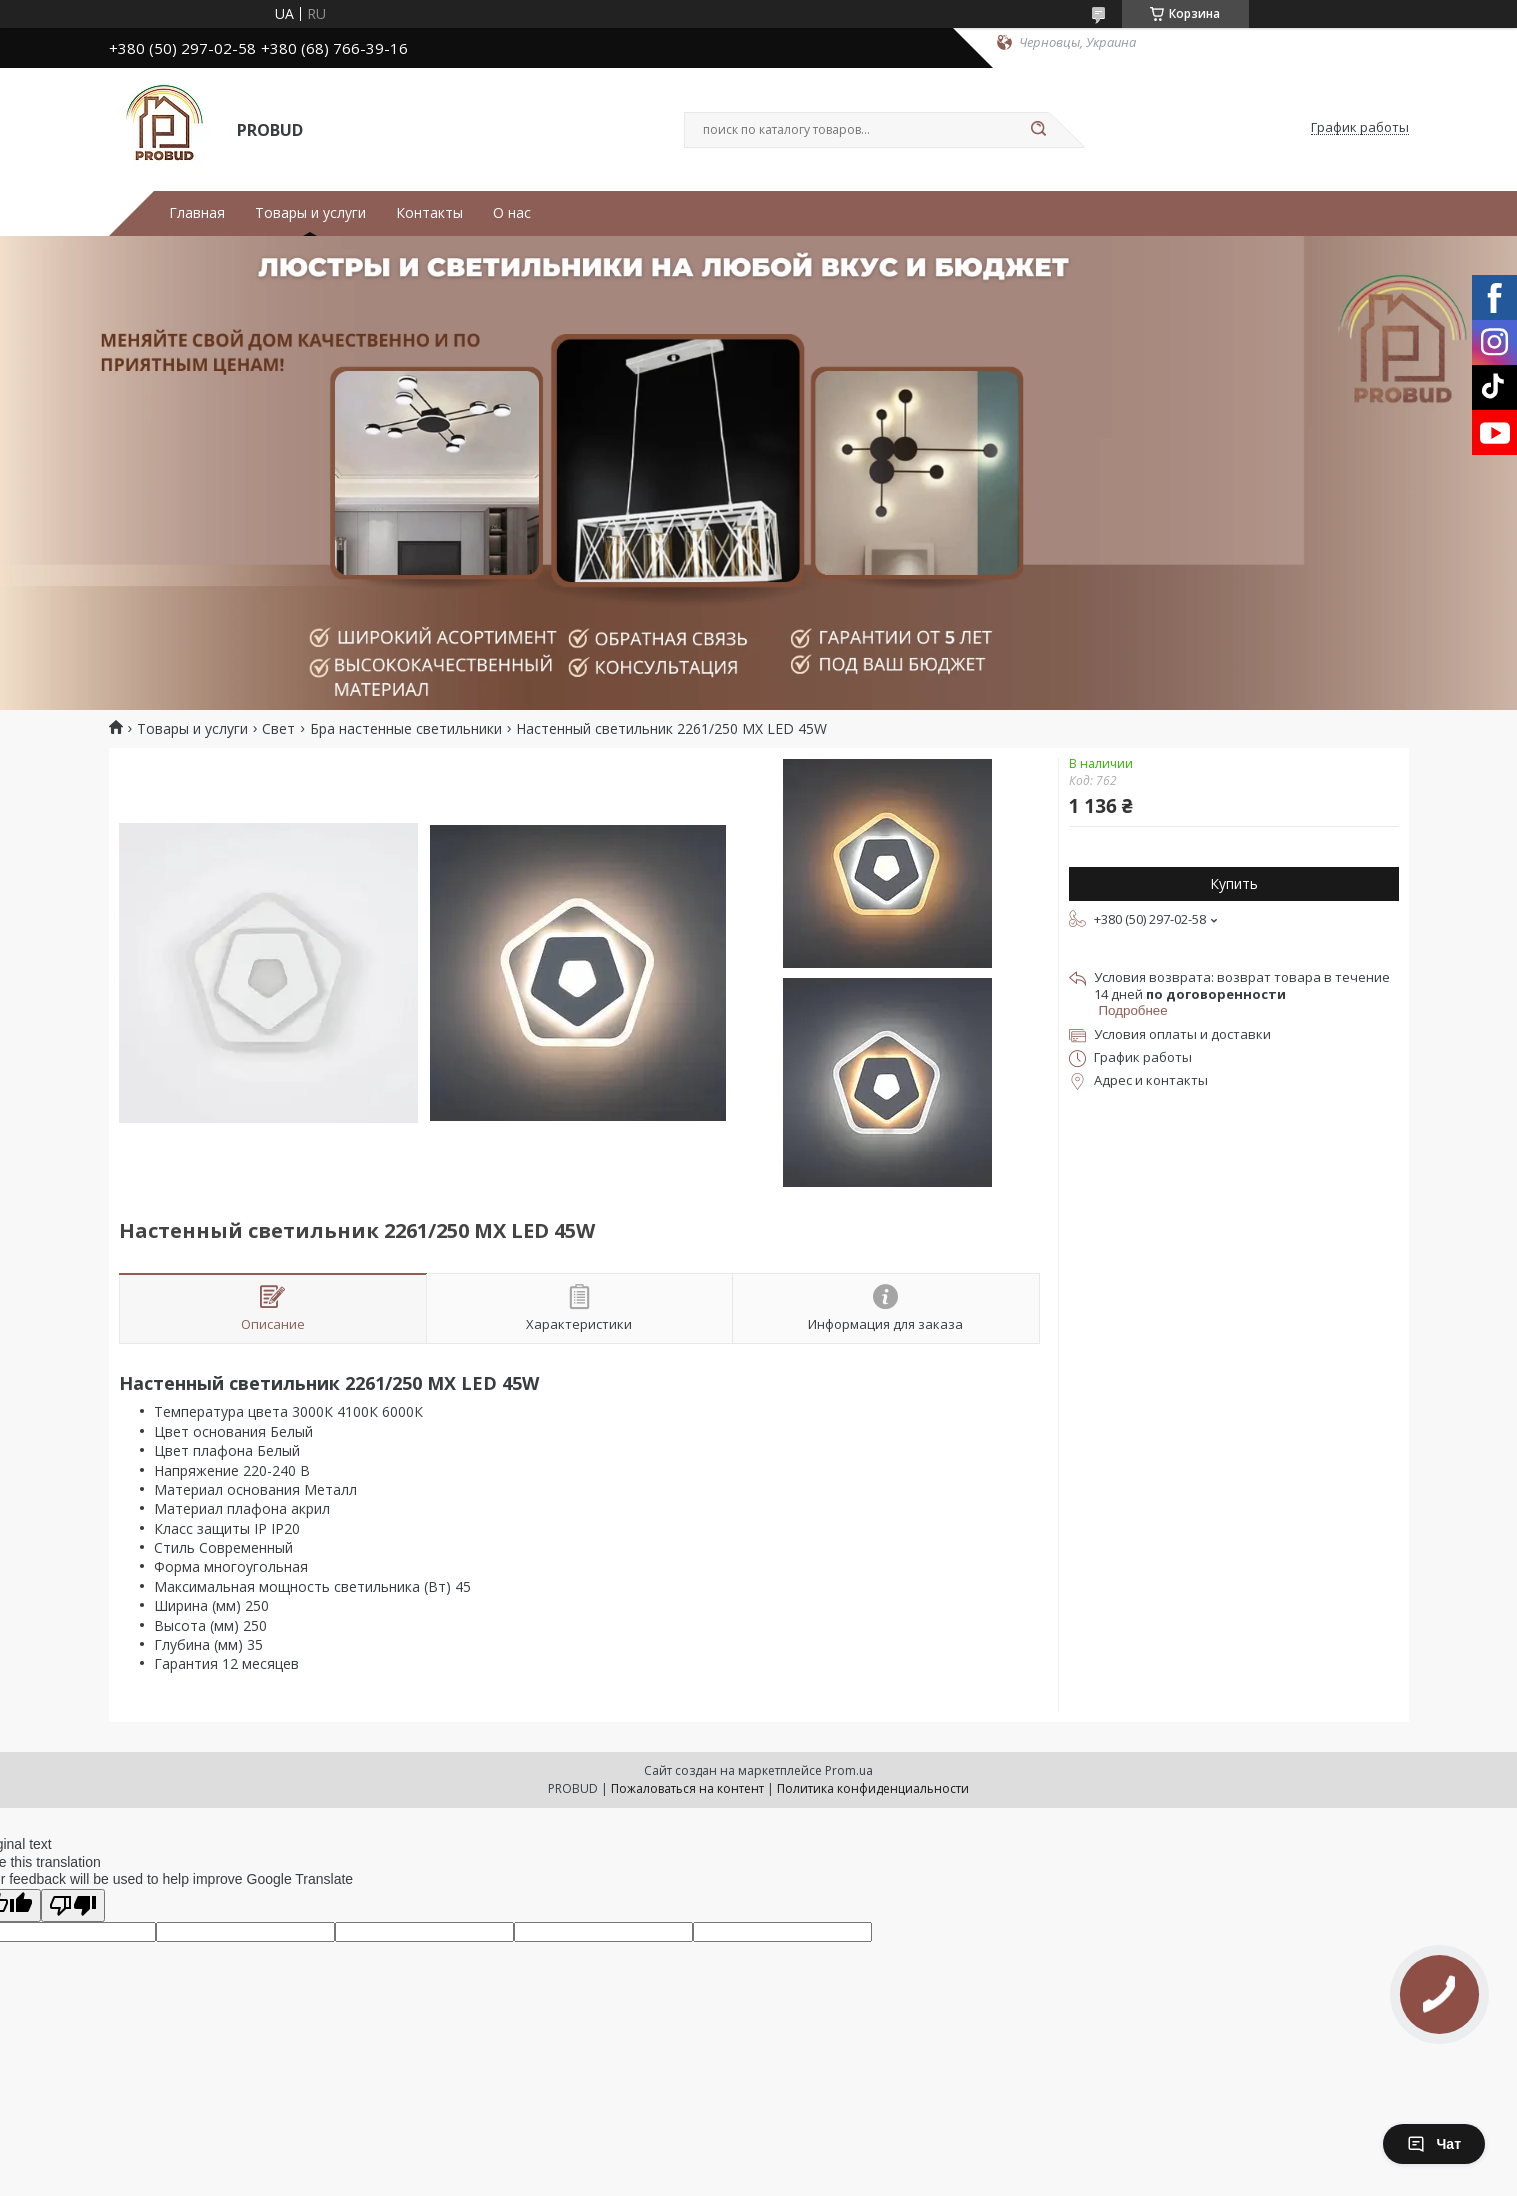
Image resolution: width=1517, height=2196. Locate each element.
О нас (512, 213)
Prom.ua (849, 1770)
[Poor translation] (73, 1905)
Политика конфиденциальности (873, 1788)
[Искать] (1039, 130)
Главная (197, 213)
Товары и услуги (310, 213)
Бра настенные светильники (406, 729)
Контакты (429, 213)
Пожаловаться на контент (687, 1788)
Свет (278, 729)
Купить (1234, 883)
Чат (1434, 2144)
